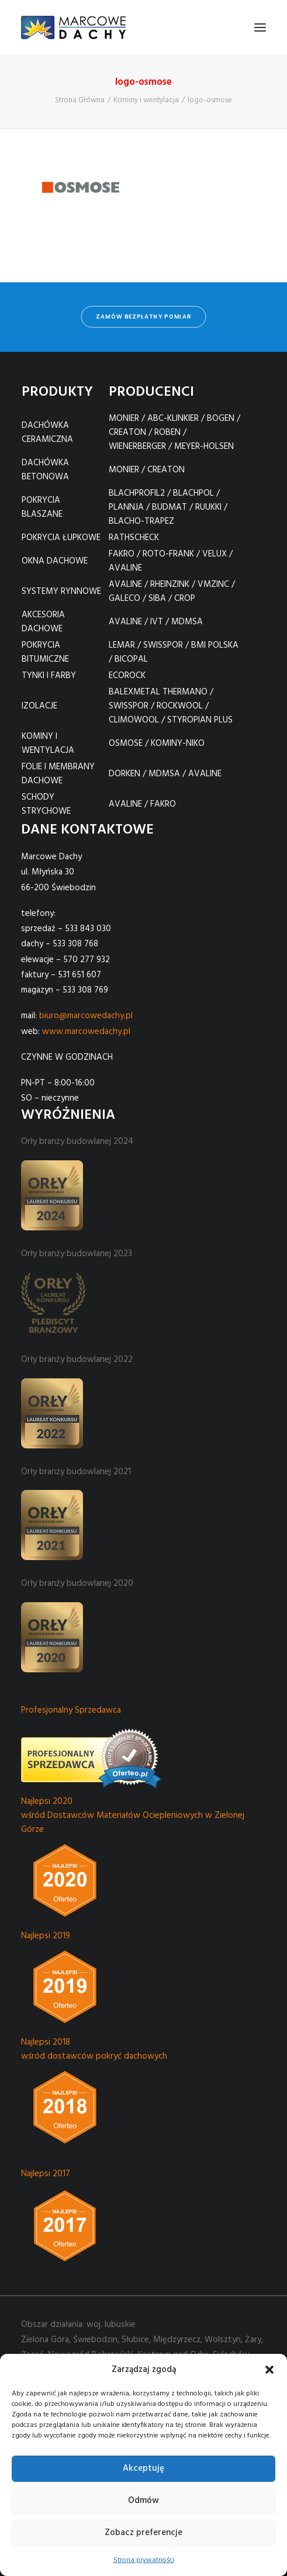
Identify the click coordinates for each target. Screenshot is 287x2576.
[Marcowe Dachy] (73, 27)
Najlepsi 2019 (45, 1936)
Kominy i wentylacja (146, 100)
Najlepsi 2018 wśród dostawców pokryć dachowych (94, 2049)
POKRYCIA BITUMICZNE (45, 652)
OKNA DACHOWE (55, 561)
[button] (269, 2370)
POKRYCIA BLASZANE (42, 507)
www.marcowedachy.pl (86, 1032)
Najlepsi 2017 (45, 2174)
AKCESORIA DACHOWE (43, 622)
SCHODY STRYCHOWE (46, 804)
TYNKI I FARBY (49, 676)
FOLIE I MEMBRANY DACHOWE (58, 774)
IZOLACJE (39, 706)
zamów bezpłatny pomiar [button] (143, 317)
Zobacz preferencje (143, 2533)
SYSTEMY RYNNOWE (61, 592)
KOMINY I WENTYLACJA (48, 743)
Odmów (143, 2501)
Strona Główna (80, 100)
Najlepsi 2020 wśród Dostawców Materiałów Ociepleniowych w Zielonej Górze (132, 1815)
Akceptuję (143, 2468)
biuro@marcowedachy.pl (86, 1016)
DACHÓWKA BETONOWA (45, 470)
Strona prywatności (143, 2560)
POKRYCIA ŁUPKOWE (61, 538)
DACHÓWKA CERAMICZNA (47, 433)
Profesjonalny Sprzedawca (71, 1710)
